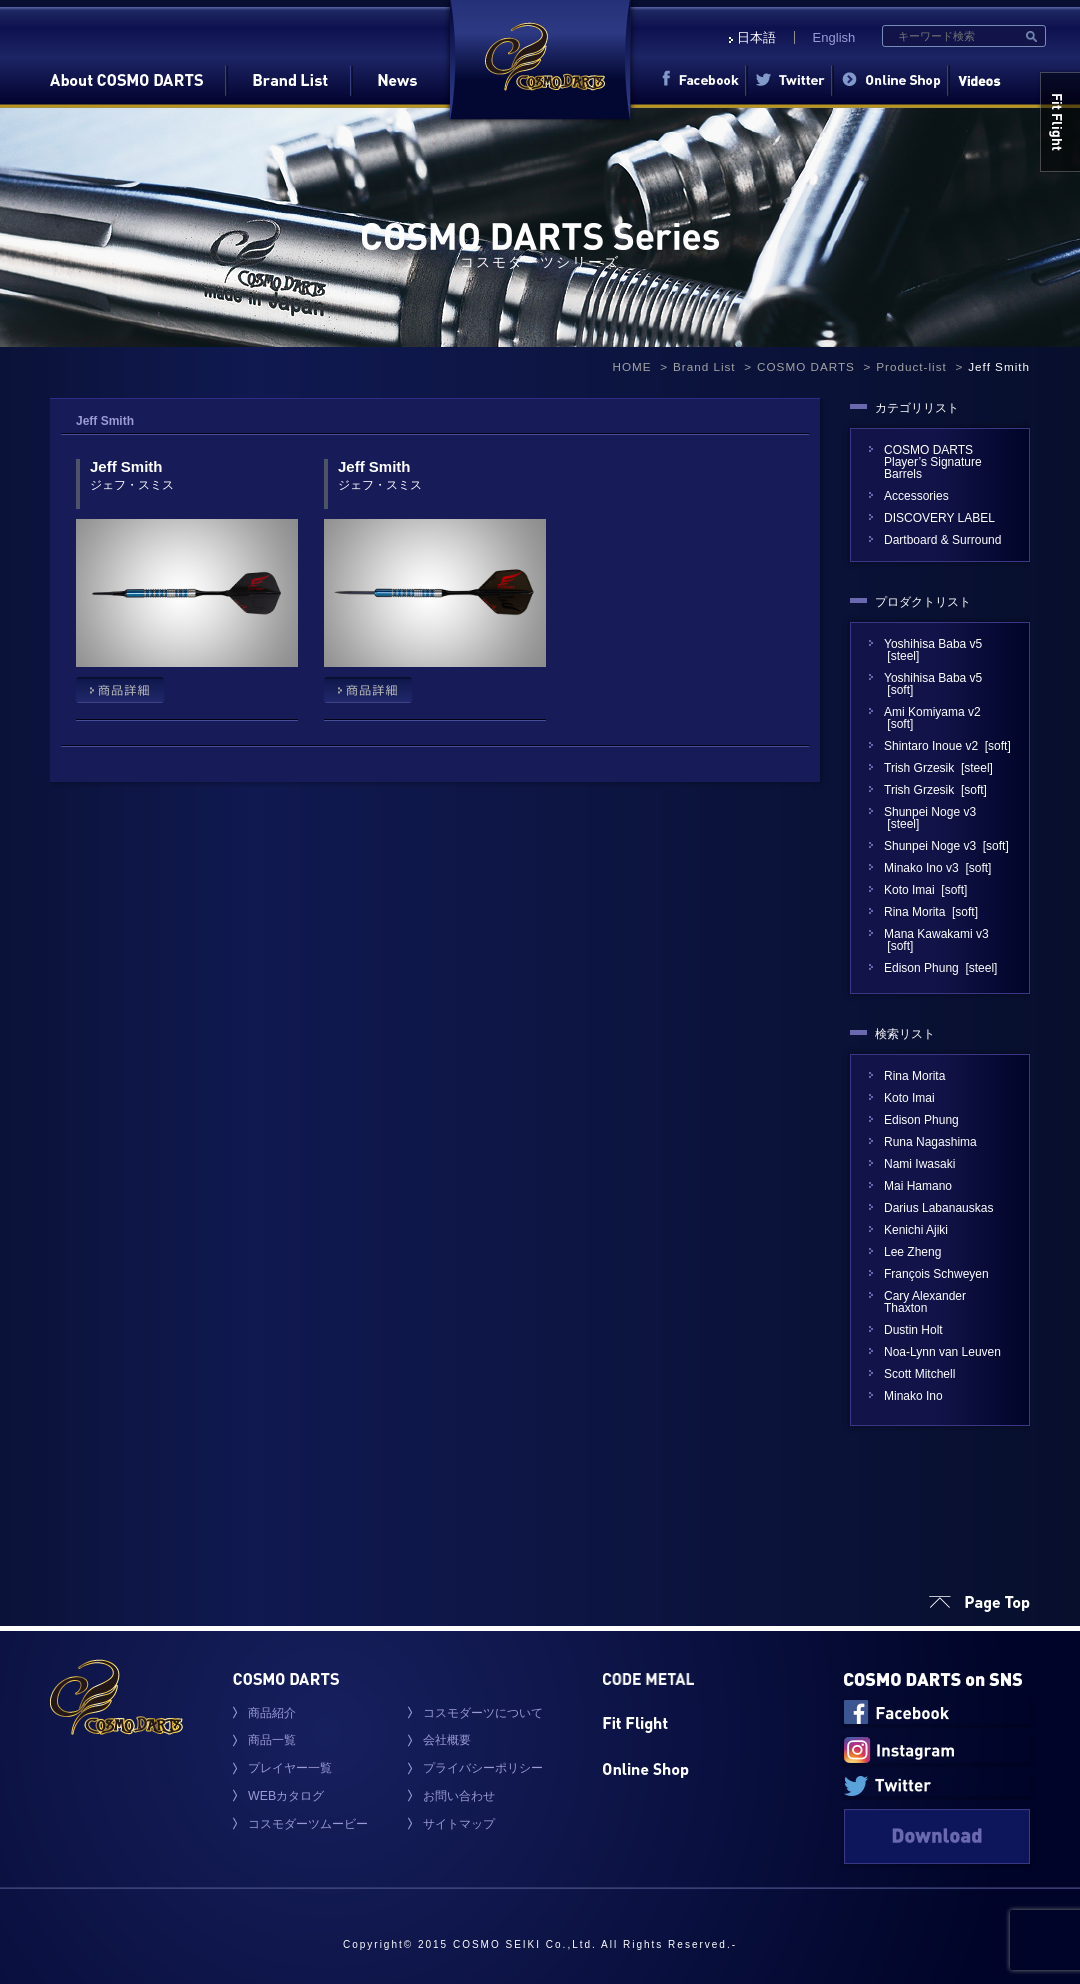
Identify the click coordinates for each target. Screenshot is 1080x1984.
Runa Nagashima (930, 1142)
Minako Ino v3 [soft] (937, 868)
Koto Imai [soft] (925, 890)
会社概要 (447, 1740)
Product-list (911, 366)
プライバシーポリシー (483, 1768)
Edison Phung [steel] (940, 968)
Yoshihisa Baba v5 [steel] (933, 650)
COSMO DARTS (806, 366)
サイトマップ (459, 1824)
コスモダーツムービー (308, 1824)
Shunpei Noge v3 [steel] (930, 818)
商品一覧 (272, 1740)
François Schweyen (936, 1274)
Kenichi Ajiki (916, 1230)
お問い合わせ (459, 1796)
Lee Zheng (912, 1252)
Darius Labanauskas (938, 1208)
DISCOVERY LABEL (945, 518)
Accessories (916, 496)
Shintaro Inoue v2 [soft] (947, 746)
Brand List (704, 366)
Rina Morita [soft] (931, 912)
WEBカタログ (286, 1796)
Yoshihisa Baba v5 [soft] (933, 684)
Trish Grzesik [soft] (935, 790)
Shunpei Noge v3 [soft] (946, 846)
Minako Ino (913, 1396)
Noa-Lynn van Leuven (942, 1352)
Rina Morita (914, 1076)
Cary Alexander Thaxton (925, 1302)
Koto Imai (909, 1098)
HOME (631, 366)
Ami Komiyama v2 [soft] (932, 718)
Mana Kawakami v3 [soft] (936, 940)
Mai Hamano (918, 1186)
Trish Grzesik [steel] (938, 768)
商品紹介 (272, 1713)
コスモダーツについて (483, 1713)
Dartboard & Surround (942, 540)
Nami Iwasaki (919, 1164)
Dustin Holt (913, 1330)
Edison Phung (921, 1120)
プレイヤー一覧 (290, 1768)
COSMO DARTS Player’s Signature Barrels (933, 462)
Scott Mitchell (919, 1374)
